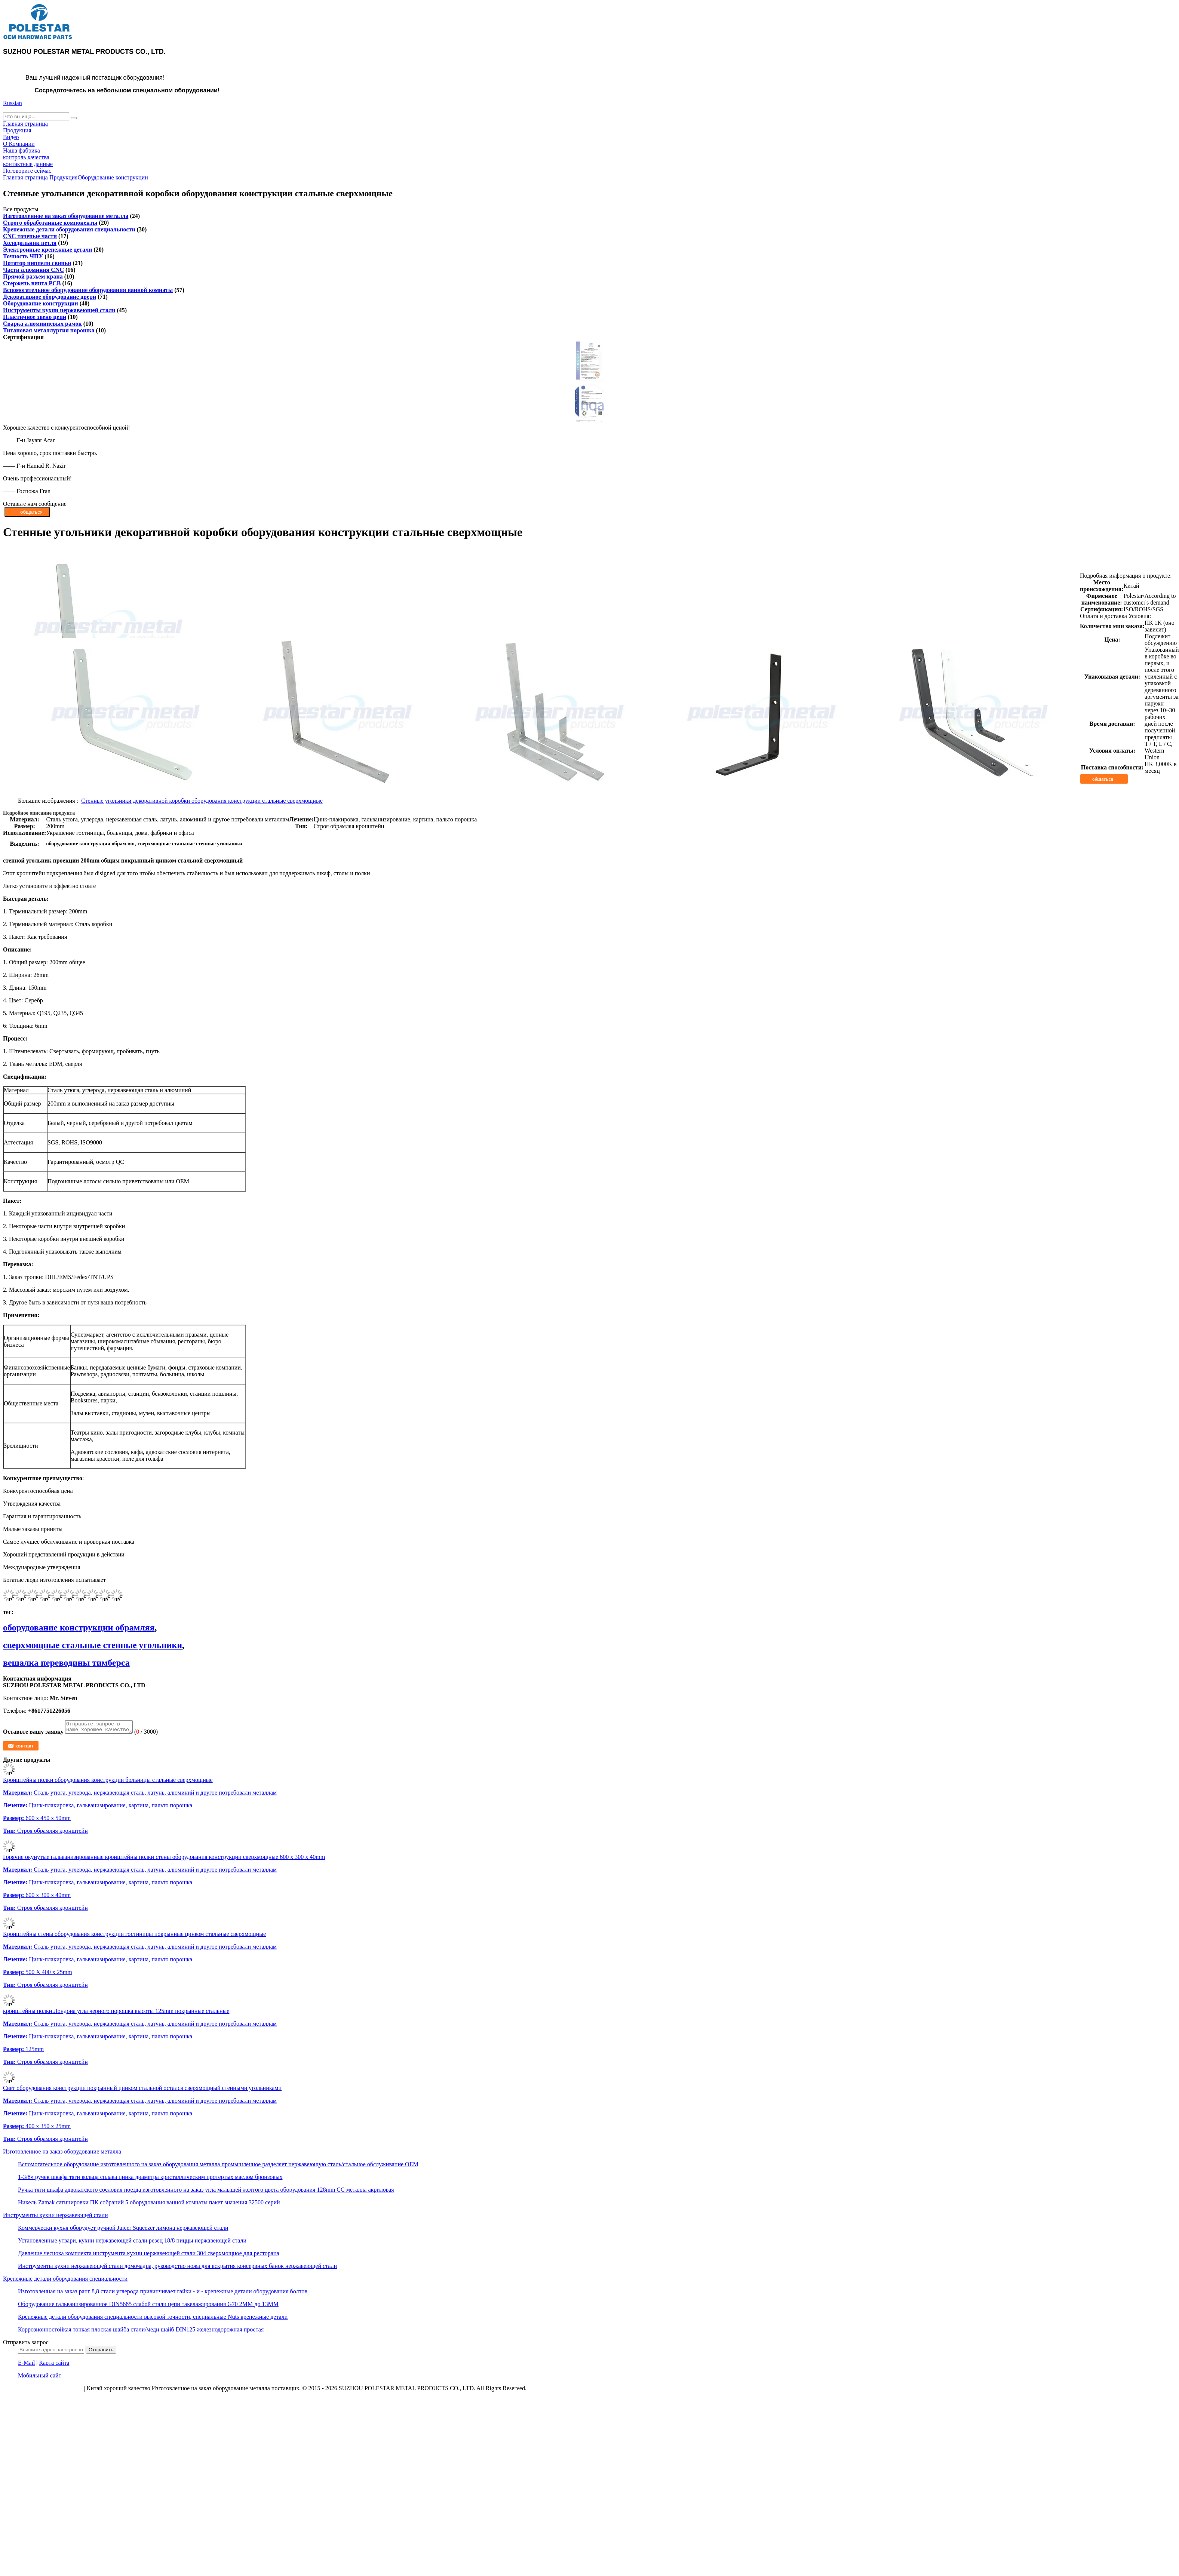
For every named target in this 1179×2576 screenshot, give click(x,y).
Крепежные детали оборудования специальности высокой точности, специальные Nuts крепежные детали (153, 2319)
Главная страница (25, 123)
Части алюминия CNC (33, 270)
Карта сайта (54, 2365)
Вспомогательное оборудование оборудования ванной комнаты (88, 290)
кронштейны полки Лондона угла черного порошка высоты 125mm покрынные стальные (116, 2013)
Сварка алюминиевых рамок (42, 323)
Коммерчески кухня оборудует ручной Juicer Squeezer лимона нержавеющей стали (123, 2230)
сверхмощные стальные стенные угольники (92, 1645)
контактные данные (28, 164)
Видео (11, 137)
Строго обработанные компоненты (50, 222)
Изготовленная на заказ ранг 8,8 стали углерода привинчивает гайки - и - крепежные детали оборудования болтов (162, 2293)
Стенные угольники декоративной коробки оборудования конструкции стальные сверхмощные (202, 800)
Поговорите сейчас (27, 170)
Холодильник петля (29, 243)
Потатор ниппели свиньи (37, 263)
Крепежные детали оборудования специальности (69, 229)
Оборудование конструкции (112, 177)
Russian (12, 103)
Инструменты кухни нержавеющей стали (59, 310)
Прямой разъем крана (33, 276)
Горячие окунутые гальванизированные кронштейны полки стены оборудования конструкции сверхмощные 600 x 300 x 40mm (164, 1859)
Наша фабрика (21, 150)
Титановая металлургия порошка (48, 330)
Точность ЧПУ (23, 256)
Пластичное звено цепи (34, 317)
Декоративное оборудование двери (49, 296)
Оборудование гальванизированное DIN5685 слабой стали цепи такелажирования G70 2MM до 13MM (148, 2306)
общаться (1107, 779)
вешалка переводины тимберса (66, 1662)
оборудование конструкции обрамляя (79, 1627)
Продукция (17, 130)
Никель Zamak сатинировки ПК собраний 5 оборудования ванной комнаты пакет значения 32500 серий (149, 2204)
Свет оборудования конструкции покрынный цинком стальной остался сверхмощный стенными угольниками (142, 2090)
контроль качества (26, 157)
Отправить (101, 2352)
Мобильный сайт (39, 2377)
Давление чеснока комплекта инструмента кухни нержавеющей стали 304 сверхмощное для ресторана (148, 2255)
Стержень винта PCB (32, 283)
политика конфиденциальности (43, 2390)
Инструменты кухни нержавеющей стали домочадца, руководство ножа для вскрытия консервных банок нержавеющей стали (177, 2268)
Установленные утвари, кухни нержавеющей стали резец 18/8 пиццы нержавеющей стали (132, 2243)
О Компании (19, 144)
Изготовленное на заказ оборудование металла (65, 216)
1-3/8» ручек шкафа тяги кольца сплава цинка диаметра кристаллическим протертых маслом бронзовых (150, 2179)
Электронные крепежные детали (47, 249)
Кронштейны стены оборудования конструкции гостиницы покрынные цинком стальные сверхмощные (134, 1936)
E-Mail (26, 2365)
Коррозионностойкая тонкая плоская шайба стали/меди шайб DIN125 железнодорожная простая (141, 2331)
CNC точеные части (30, 236)
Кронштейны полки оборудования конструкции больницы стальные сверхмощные (108, 1782)
